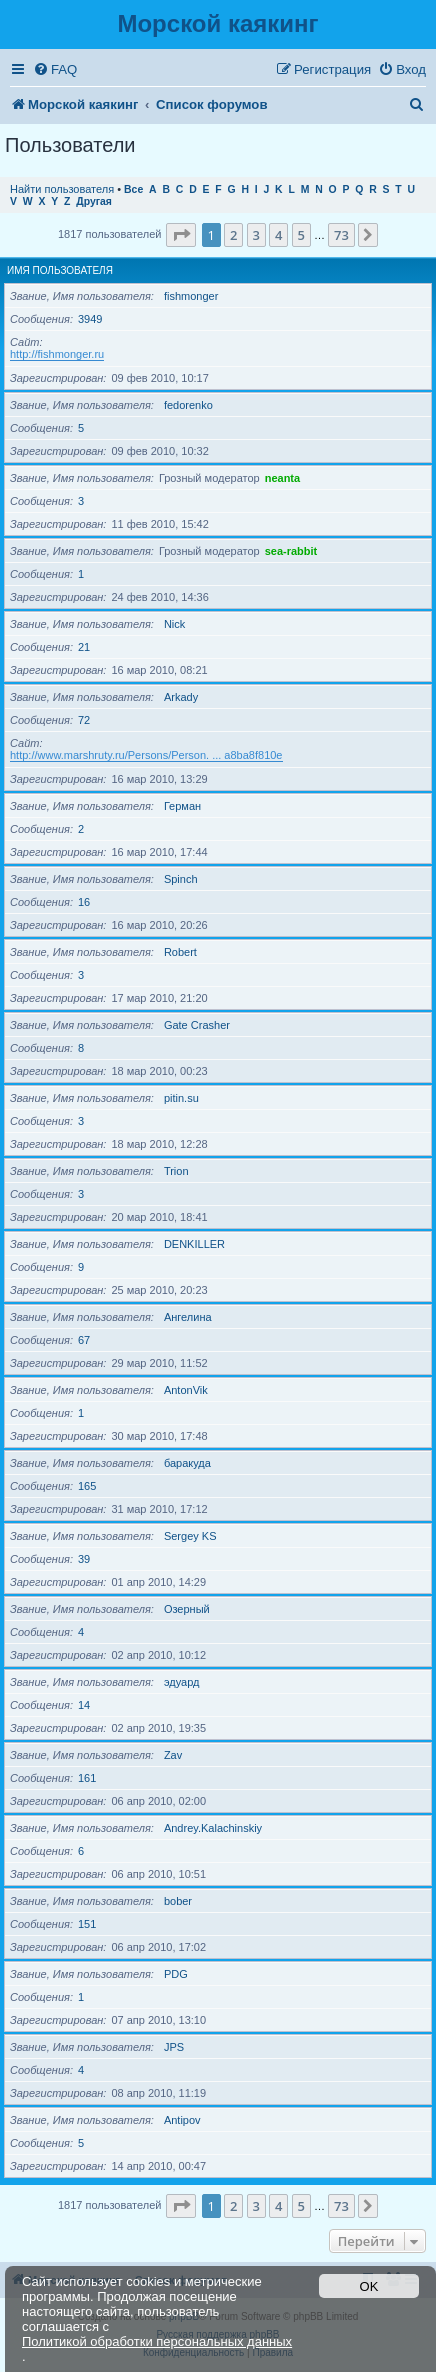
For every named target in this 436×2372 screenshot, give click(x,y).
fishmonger (191, 296)
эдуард (182, 1682)
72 (84, 720)
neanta (282, 478)
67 (84, 1340)
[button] (181, 235)
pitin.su (181, 1098)
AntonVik (186, 1390)
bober (178, 1901)
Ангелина (188, 1317)
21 (84, 647)
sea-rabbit (291, 551)
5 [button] (301, 235)
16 (84, 902)
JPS (174, 2047)
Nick (174, 624)
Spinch (181, 879)
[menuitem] (55, 69)
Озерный (187, 1609)
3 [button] (256, 235)
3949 (90, 319)
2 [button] (233, 235)
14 (84, 1705)
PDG (176, 1974)
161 (87, 1778)
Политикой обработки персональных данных (157, 2341)
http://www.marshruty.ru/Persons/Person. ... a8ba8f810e (146, 755)
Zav (173, 1755)
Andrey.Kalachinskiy (213, 1828)
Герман (182, 806)
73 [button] (341, 235)
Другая (94, 201)
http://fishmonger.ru (57, 354)
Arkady (181, 697)
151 (87, 1924)
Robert (180, 952)
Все (133, 189)
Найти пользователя (62, 189)
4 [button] (278, 235)
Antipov (182, 2120)
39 (84, 1559)
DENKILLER (194, 1244)
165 (87, 1486)
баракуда (187, 1463)
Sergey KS (190, 1536)
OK (369, 2286)
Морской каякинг (217, 23)
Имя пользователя (60, 270)
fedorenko (188, 405)
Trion (176, 1171)
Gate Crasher (197, 1025)
